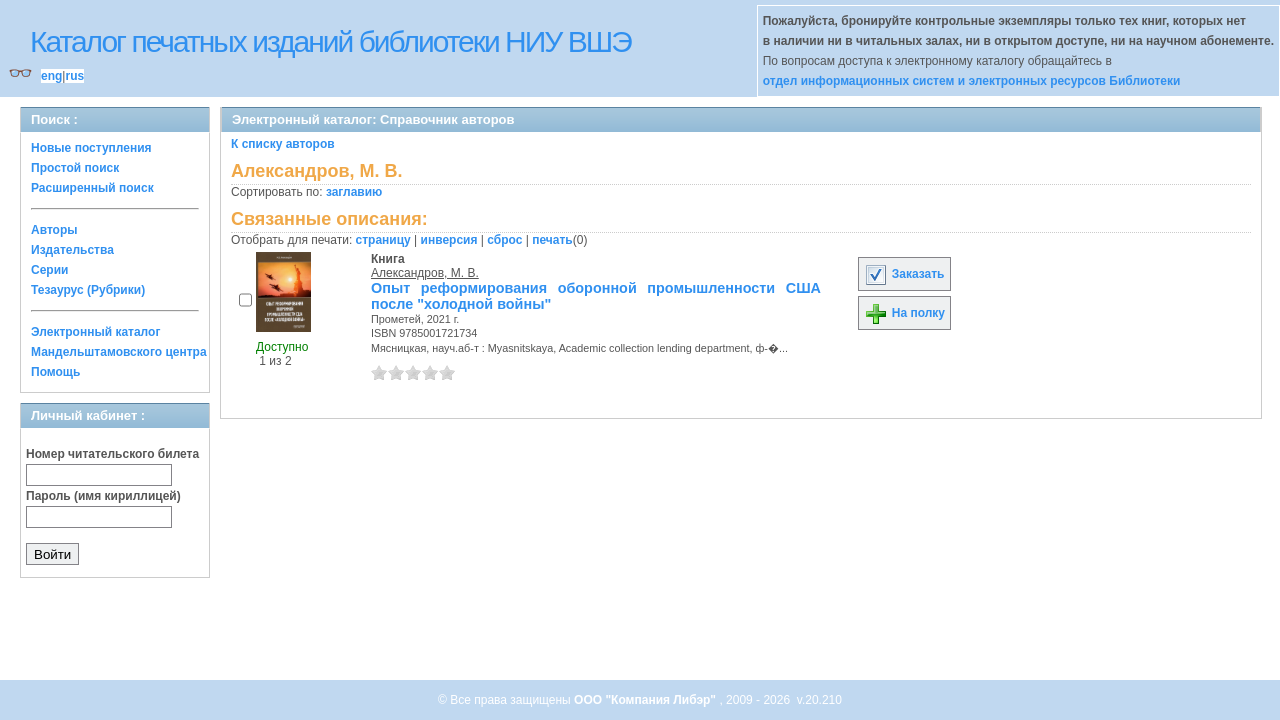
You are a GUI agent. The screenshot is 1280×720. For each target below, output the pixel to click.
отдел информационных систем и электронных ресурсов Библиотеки (972, 81)
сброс (504, 240)
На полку (904, 313)
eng (51, 76)
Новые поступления (91, 148)
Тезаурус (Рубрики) (88, 290)
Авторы (54, 230)
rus (74, 76)
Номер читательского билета (112, 454)
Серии (49, 270)
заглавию (354, 192)
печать (552, 240)
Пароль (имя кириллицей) (103, 496)
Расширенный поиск (92, 188)
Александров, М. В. (425, 273)
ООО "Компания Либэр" (646, 700)
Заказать (904, 274)
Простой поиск (75, 168)
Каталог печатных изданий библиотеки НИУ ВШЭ (330, 41)
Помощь (55, 372)
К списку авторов (283, 144)
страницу (383, 240)
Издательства (72, 250)
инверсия (449, 240)
